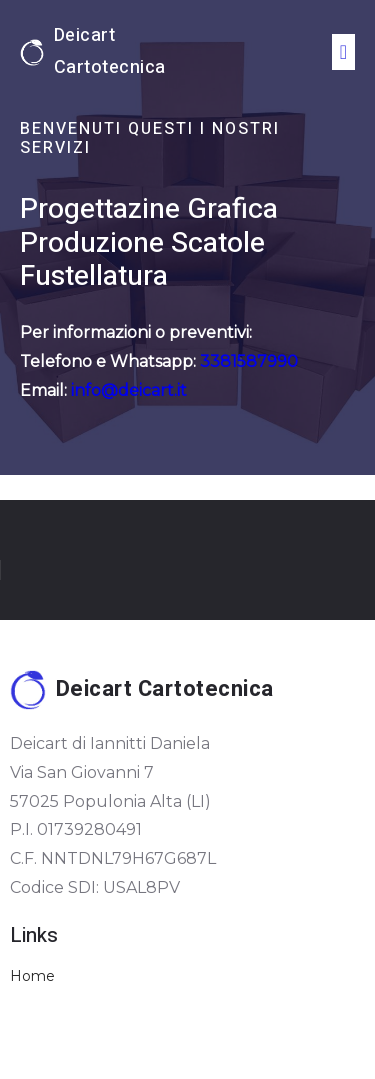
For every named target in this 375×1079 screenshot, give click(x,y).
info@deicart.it (129, 390)
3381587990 (247, 361)
